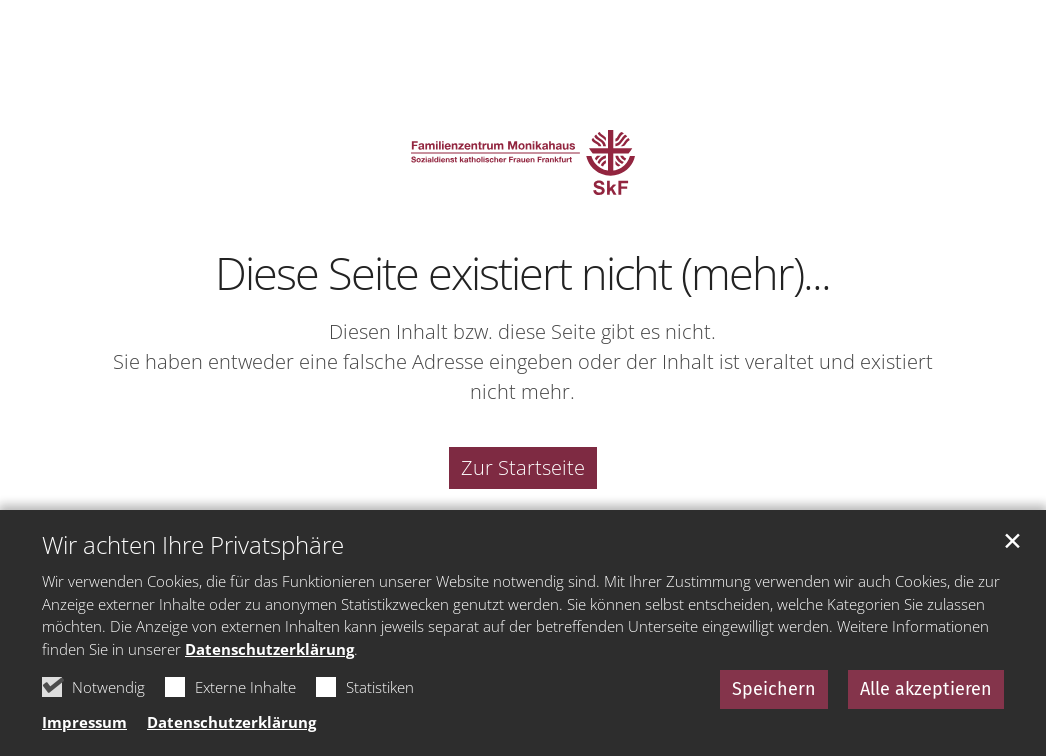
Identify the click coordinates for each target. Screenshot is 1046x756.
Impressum (84, 722)
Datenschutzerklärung (269, 649)
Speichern (774, 689)
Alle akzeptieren (926, 689)
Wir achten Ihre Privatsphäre (193, 545)
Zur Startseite (523, 467)
